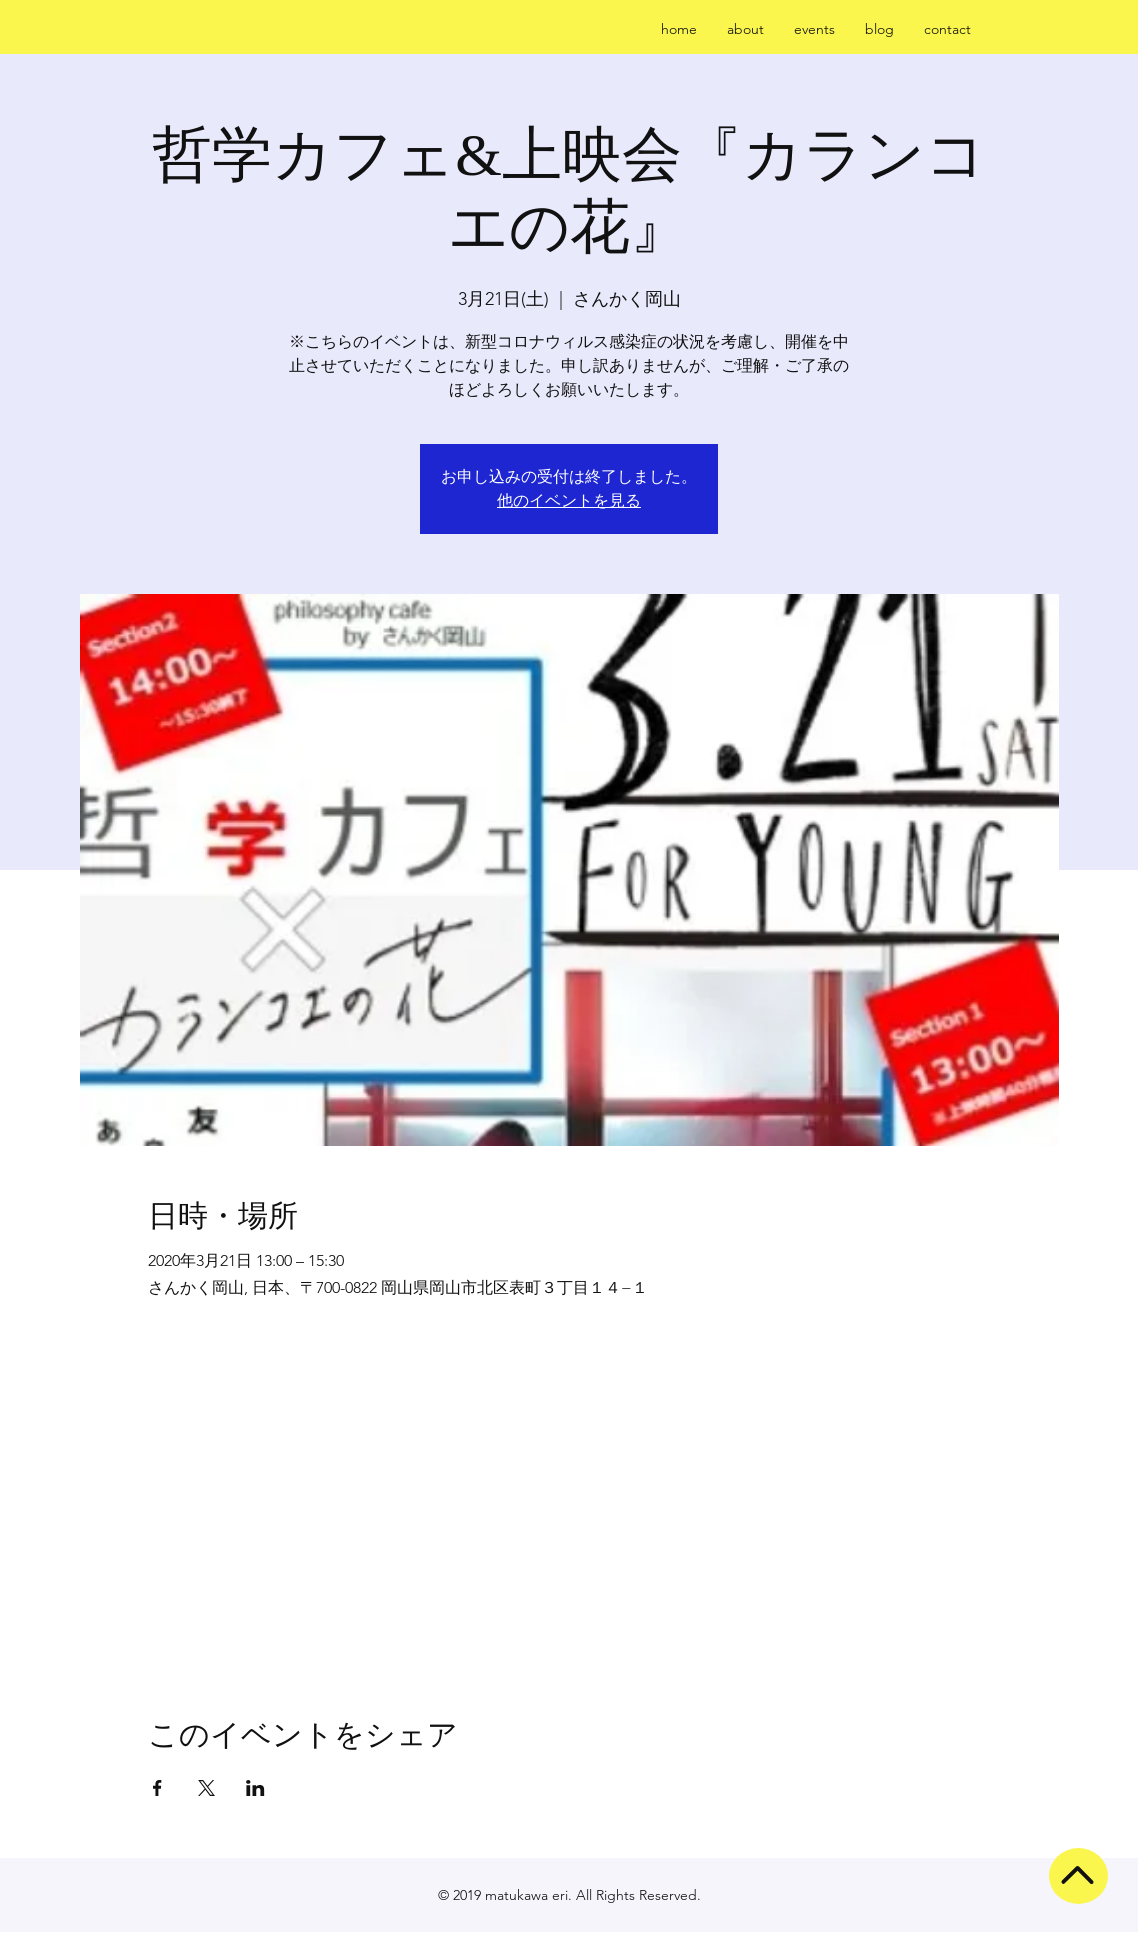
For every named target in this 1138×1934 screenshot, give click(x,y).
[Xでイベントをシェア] (206, 1788)
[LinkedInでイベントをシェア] (255, 1788)
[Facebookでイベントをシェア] (157, 1788)
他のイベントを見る (569, 500)
